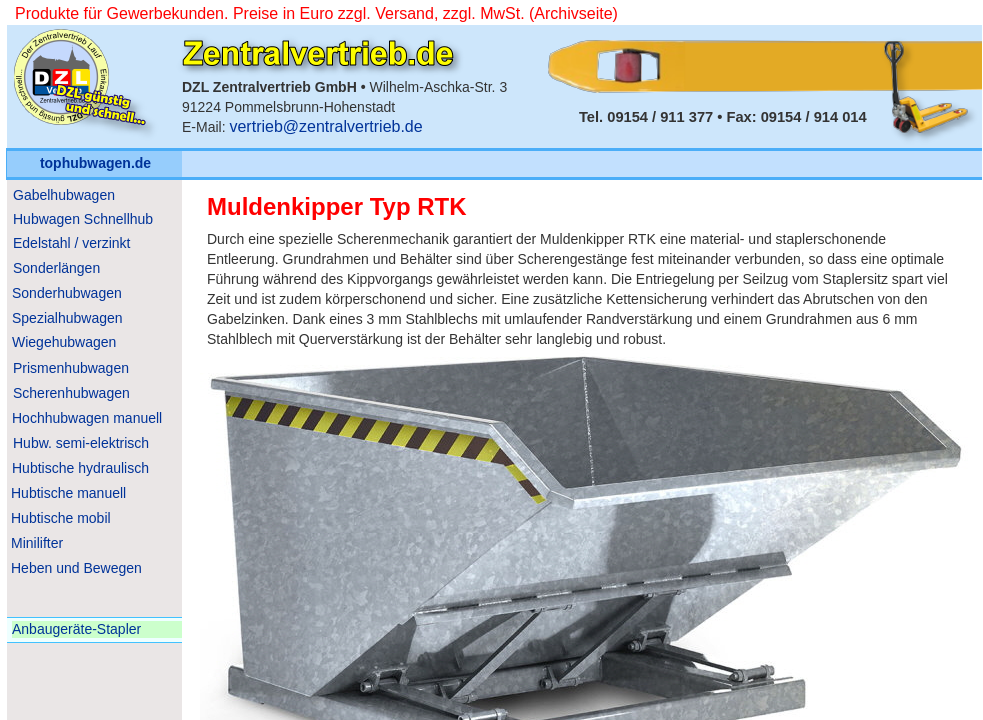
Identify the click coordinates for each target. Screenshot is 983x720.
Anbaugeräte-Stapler (76, 629)
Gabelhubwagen (64, 195)
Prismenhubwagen (71, 368)
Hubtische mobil (61, 518)
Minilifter (37, 543)
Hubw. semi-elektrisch (81, 443)
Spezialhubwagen (67, 318)
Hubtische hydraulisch (80, 468)
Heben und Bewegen (76, 568)
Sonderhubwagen (67, 293)
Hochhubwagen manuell (87, 418)
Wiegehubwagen (64, 342)
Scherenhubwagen (71, 393)
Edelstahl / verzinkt (72, 243)
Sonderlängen (56, 268)
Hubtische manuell (68, 493)
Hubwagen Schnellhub (83, 219)
